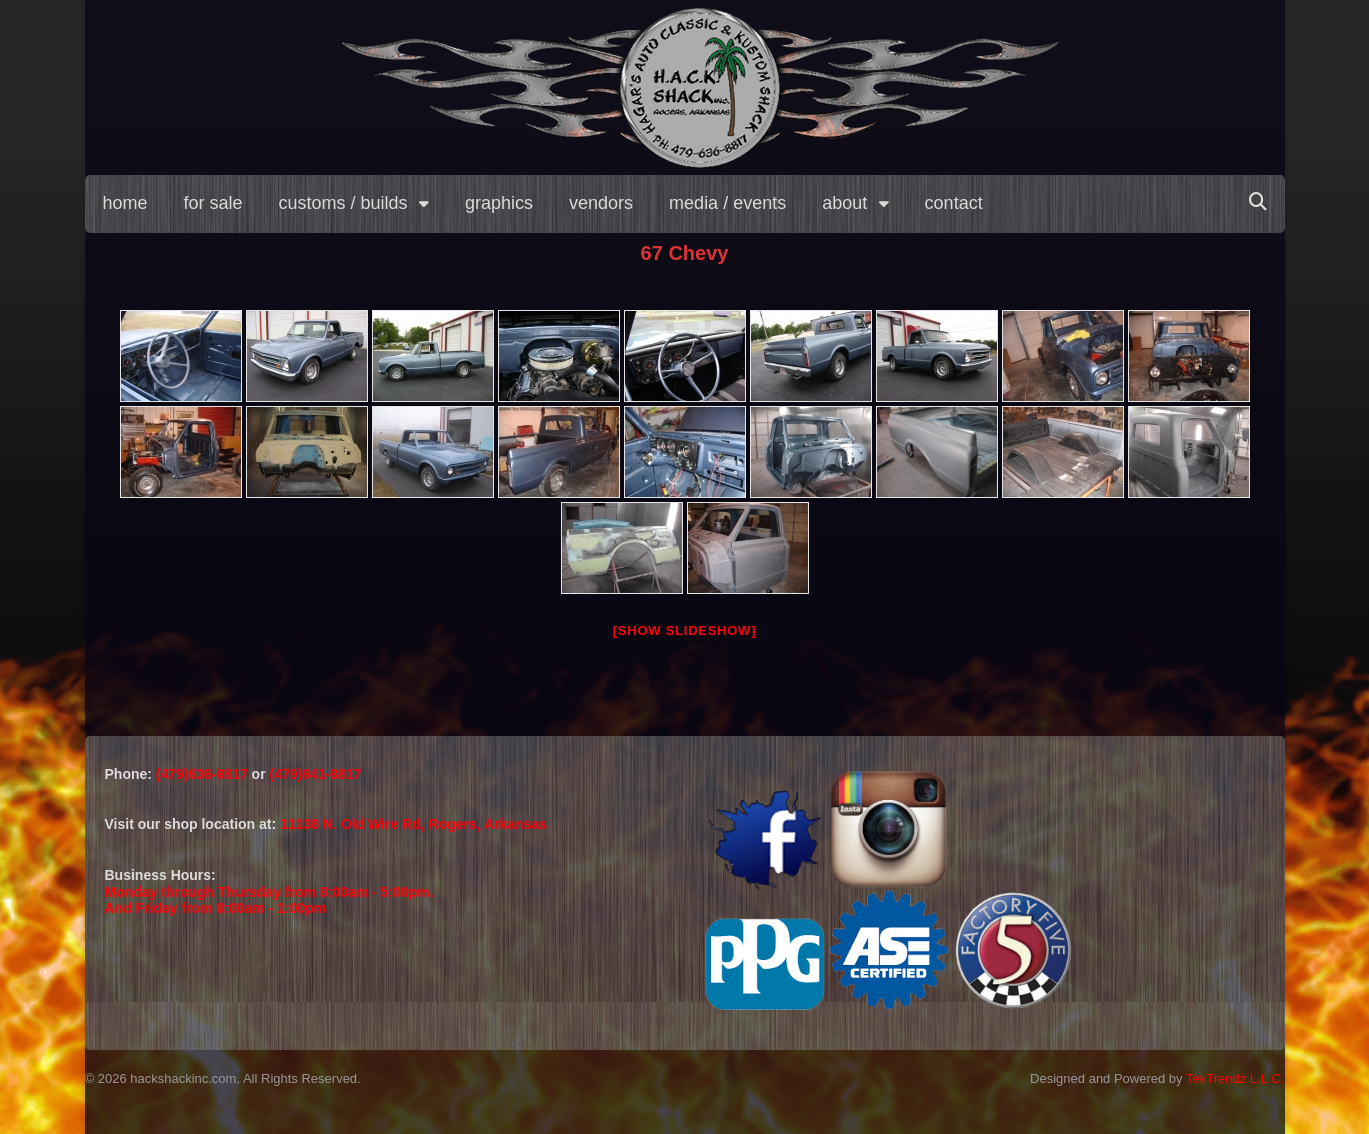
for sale (213, 203)
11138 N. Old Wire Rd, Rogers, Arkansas (413, 824)
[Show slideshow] (684, 630)
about (844, 203)
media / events (727, 203)
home (125, 203)
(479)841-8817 (315, 774)
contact (954, 203)
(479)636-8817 (204, 774)
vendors (601, 203)
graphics (499, 203)
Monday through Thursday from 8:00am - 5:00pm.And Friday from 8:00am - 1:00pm (269, 900)
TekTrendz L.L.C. (1235, 1078)
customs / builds (343, 203)
